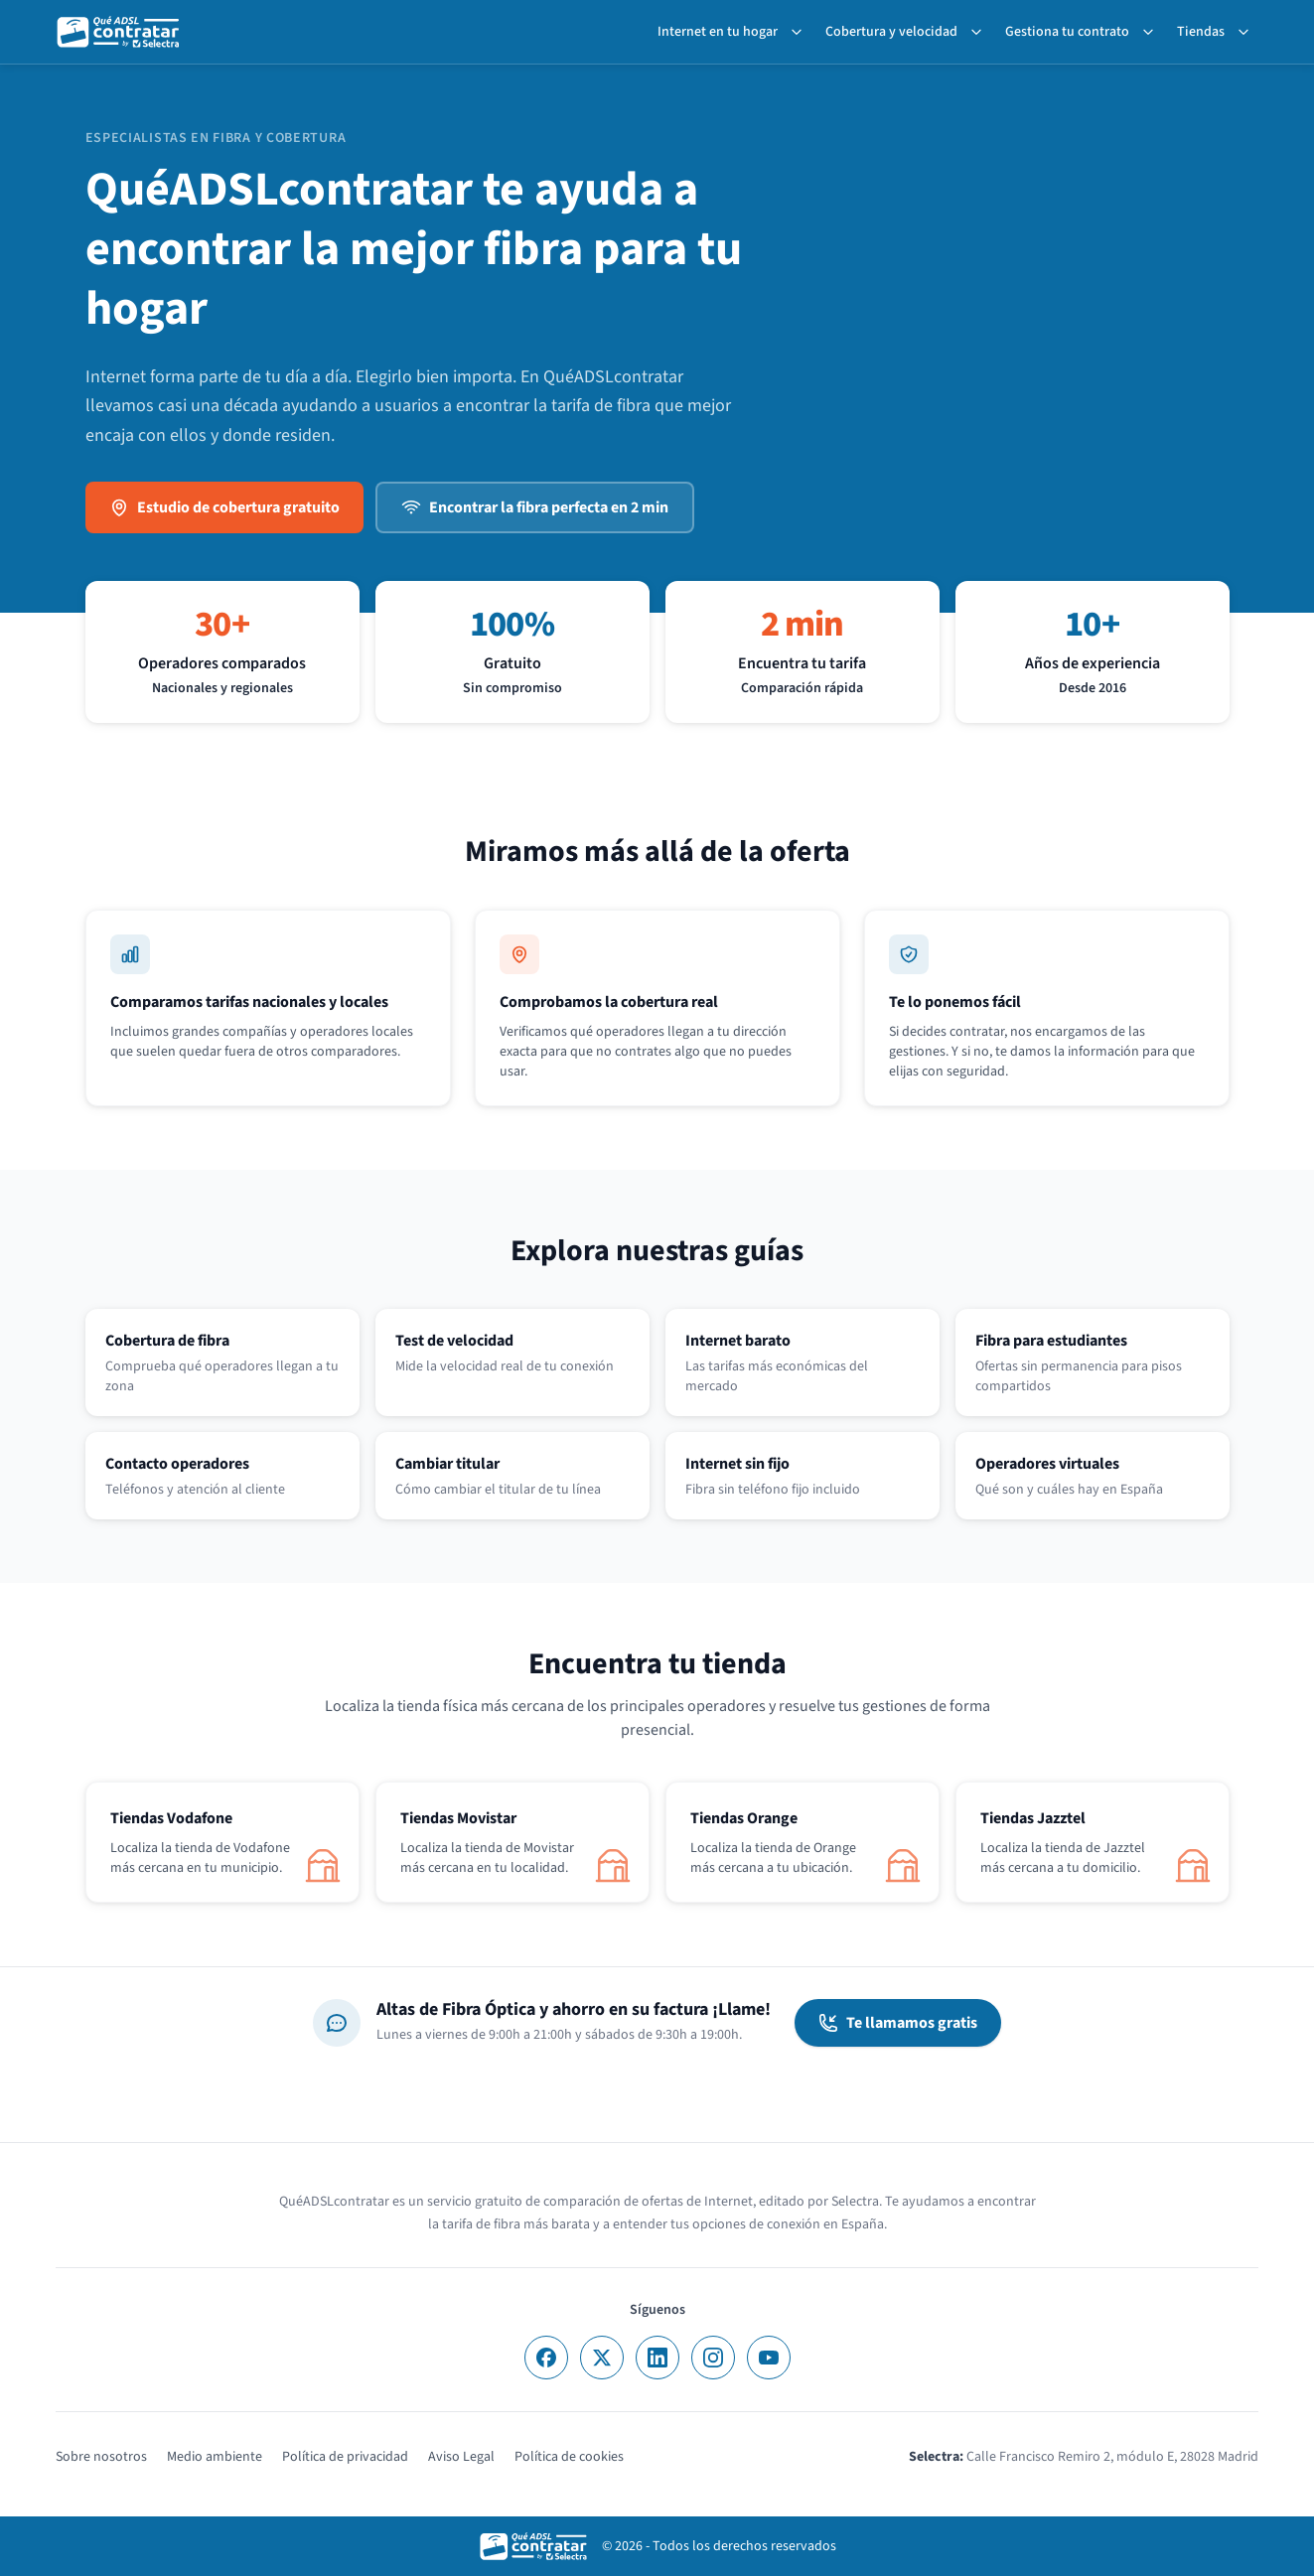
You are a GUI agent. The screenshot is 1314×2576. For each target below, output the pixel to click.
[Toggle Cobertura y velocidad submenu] (980, 32)
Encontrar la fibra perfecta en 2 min (534, 507)
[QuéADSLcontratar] (119, 32)
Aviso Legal (461, 2457)
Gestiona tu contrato (1067, 32)
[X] (602, 2357)
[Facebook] (546, 2357)
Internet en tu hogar (717, 32)
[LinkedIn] (657, 2357)
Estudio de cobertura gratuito (224, 507)
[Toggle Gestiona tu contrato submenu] (1152, 32)
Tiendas (1201, 32)
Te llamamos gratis (897, 2023)
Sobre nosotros (101, 2457)
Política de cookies (569, 2457)
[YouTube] (769, 2357)
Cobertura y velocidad (891, 32)
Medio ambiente (214, 2457)
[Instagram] (713, 2357)
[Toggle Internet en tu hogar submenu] (800, 32)
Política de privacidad (345, 2457)
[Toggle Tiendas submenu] (1247, 32)
